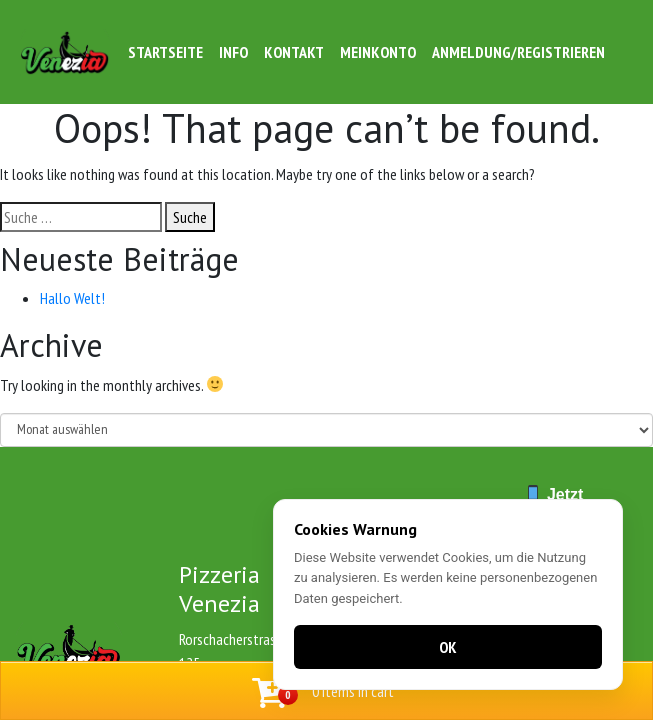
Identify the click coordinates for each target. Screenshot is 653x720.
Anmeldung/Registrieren (518, 52)
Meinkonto (378, 52)
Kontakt (294, 52)
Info (233, 52)
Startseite (165, 52)
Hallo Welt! (72, 298)
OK (448, 647)
